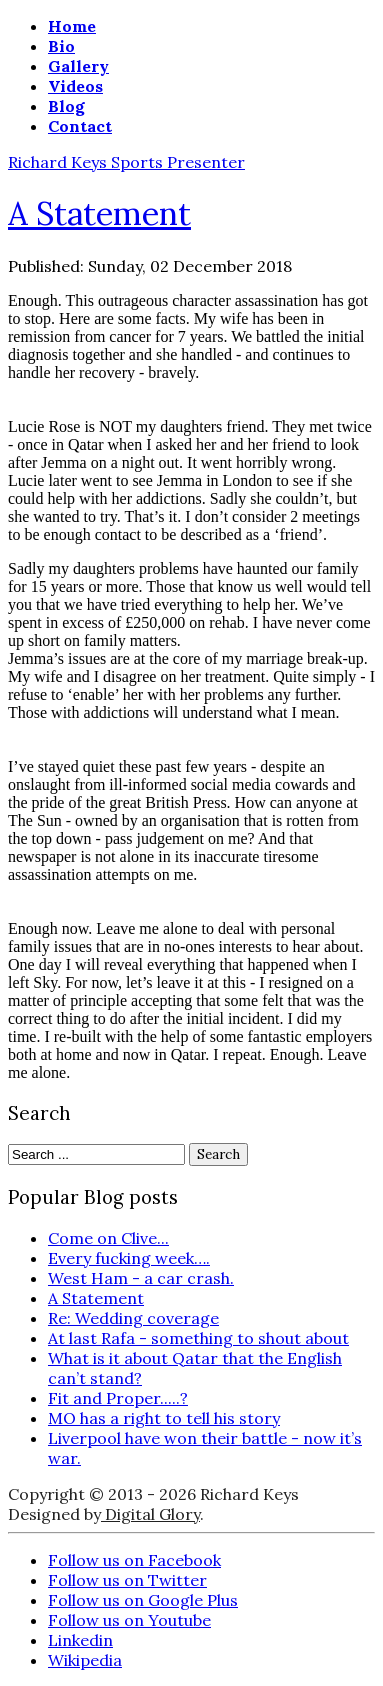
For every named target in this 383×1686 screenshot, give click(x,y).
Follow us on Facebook (134, 1560)
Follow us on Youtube (129, 1620)
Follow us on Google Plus (143, 1600)
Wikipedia (85, 1660)
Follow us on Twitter (127, 1580)
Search (218, 1154)
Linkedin (80, 1640)
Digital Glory (150, 1514)
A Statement (99, 213)
